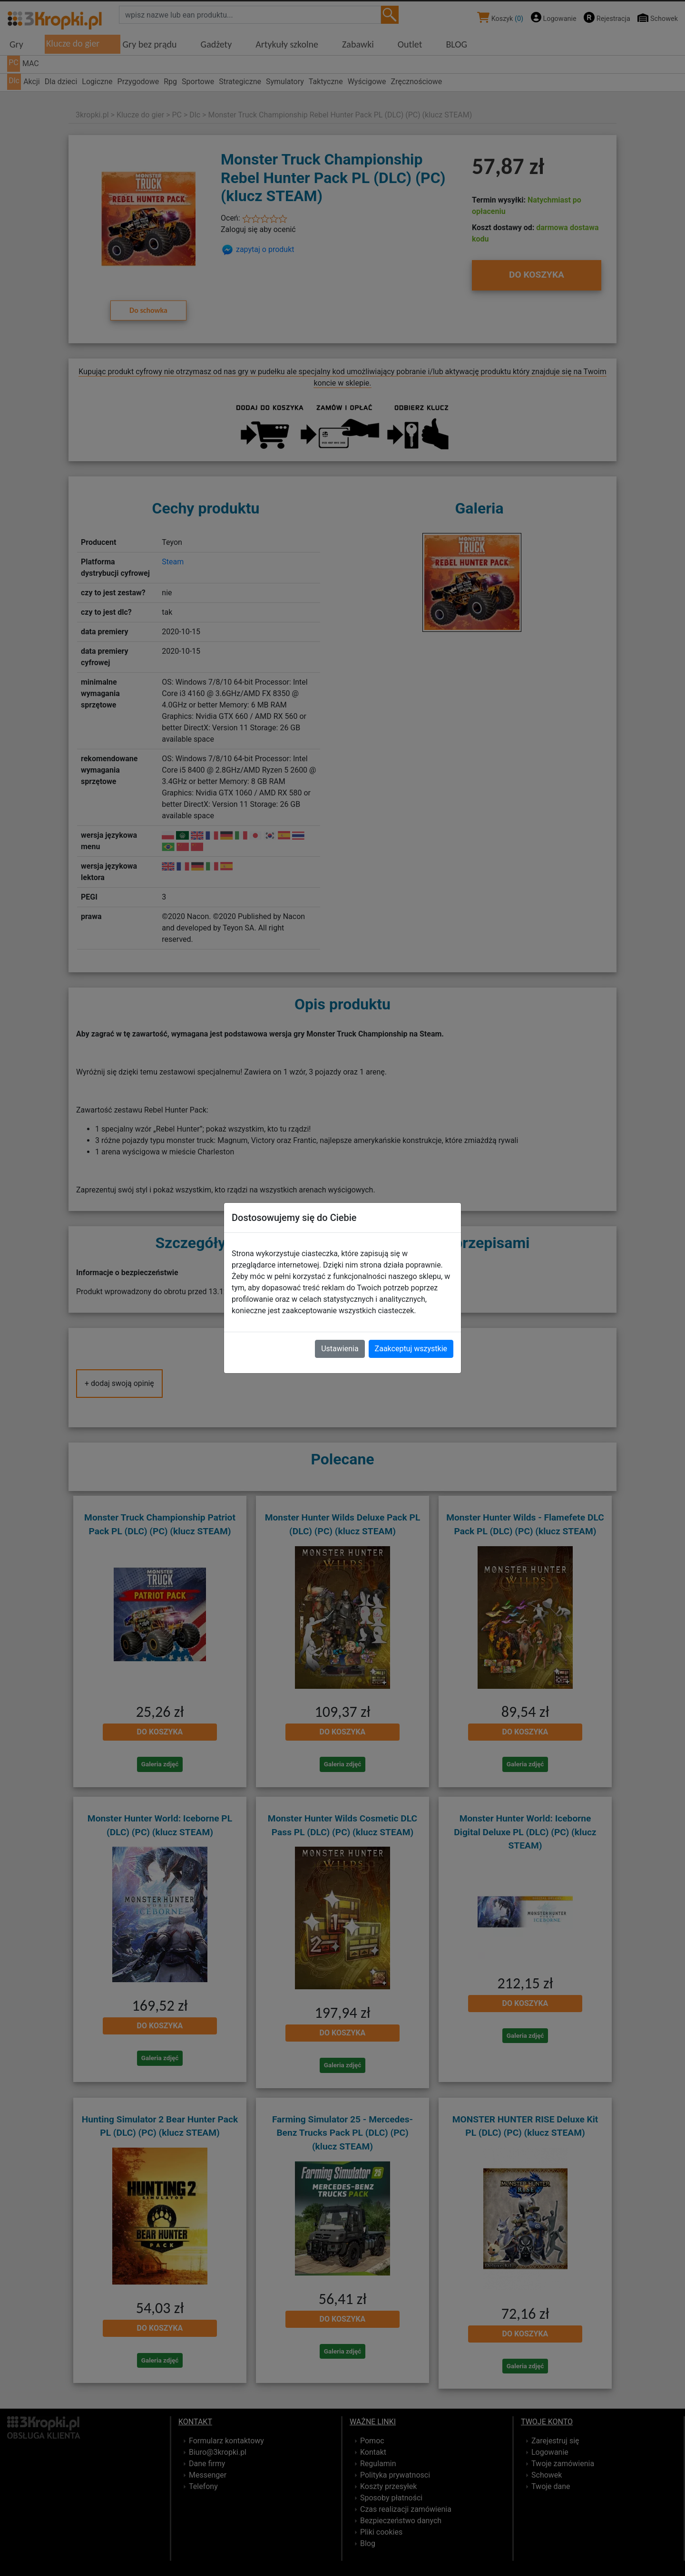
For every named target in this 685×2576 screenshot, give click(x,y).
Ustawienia (339, 1348)
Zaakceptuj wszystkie (411, 1348)
